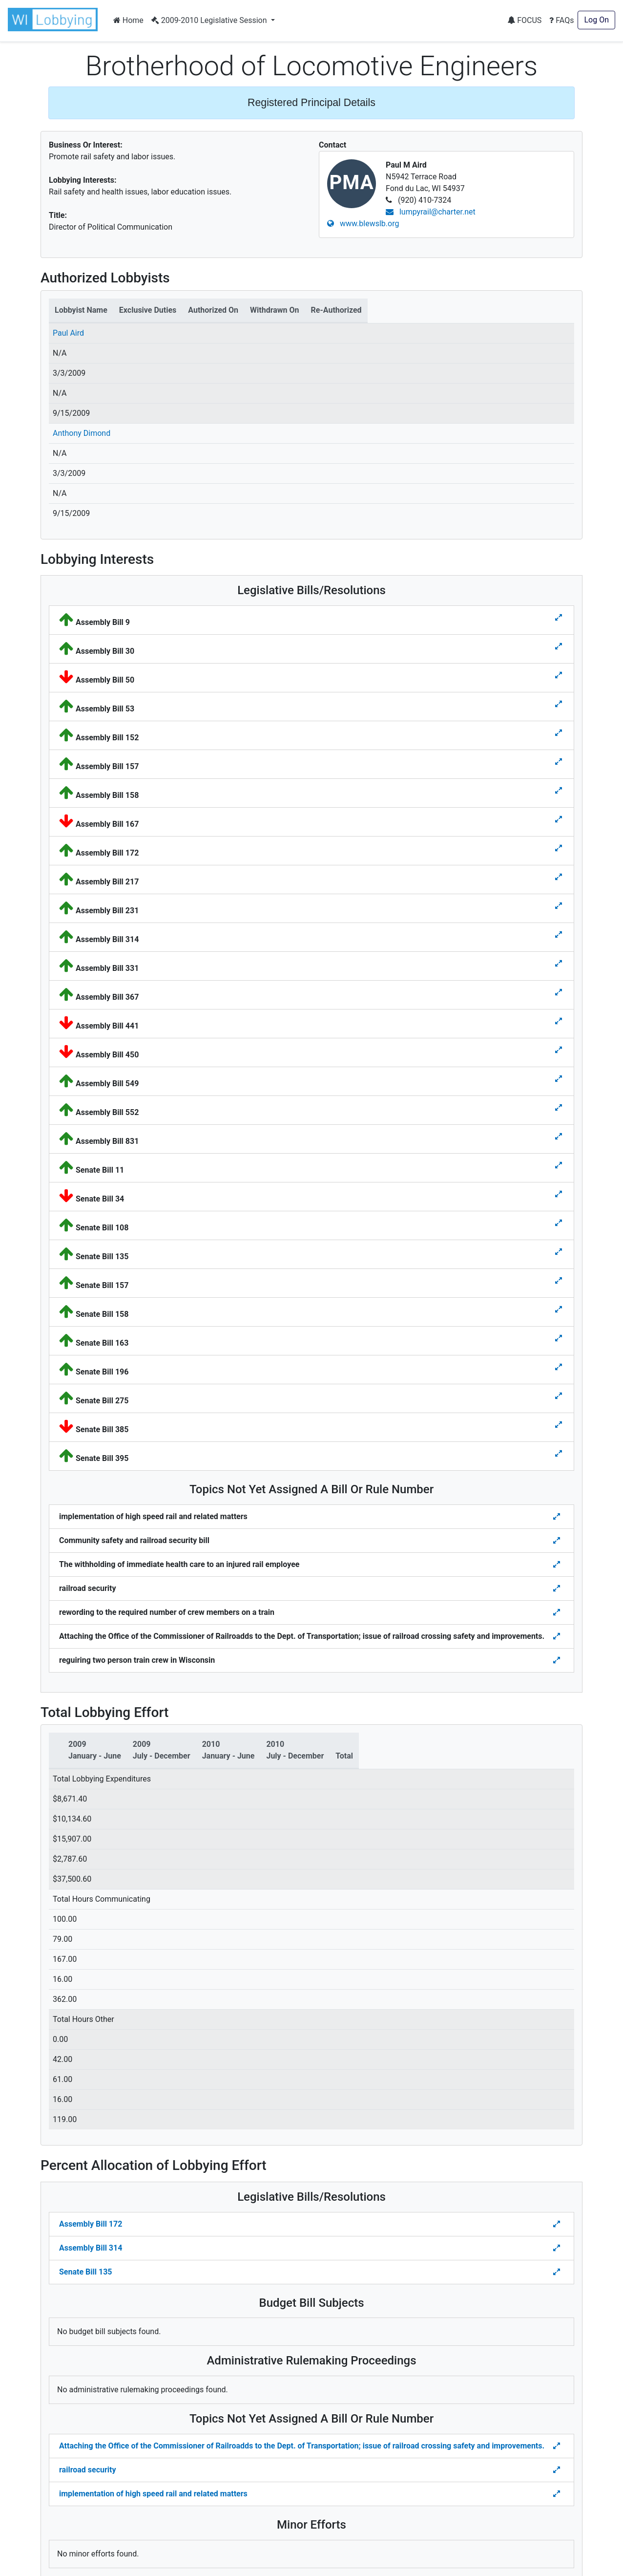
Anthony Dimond (81, 433)
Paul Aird (68, 333)
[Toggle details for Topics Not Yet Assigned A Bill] (557, 1517)
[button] (55, 19)
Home (128, 20)
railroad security (87, 2469)
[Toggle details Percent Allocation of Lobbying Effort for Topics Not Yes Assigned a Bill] (557, 2446)
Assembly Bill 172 (90, 2224)
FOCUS (524, 20)
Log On (596, 19)
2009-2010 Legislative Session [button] (210, 20)
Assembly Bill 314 (90, 2248)
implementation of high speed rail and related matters (153, 2493)
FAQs (561, 20)
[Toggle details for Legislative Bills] (558, 617)
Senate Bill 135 (85, 2271)
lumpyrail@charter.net (431, 211)
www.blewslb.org (363, 223)
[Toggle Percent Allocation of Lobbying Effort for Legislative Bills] (557, 2224)
